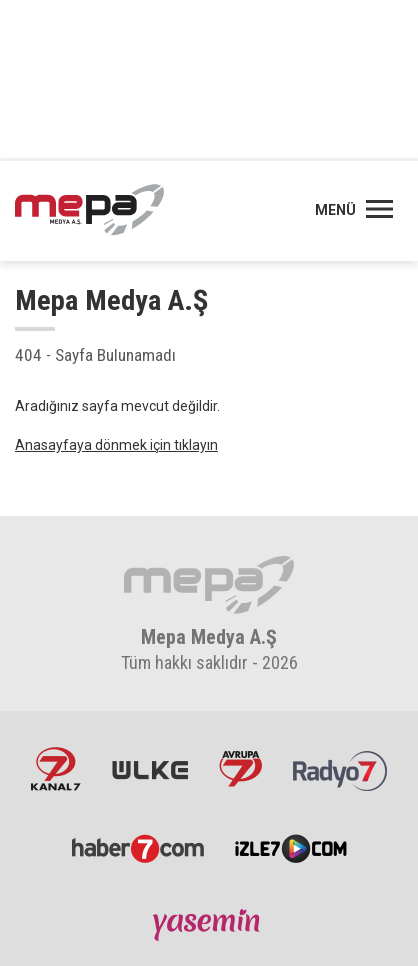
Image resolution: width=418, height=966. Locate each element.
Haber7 (138, 847)
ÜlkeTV (150, 769)
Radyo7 (340, 769)
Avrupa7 (240, 769)
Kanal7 (56, 769)
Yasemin (209, 924)
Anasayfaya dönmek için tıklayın (116, 445)
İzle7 (291, 847)
